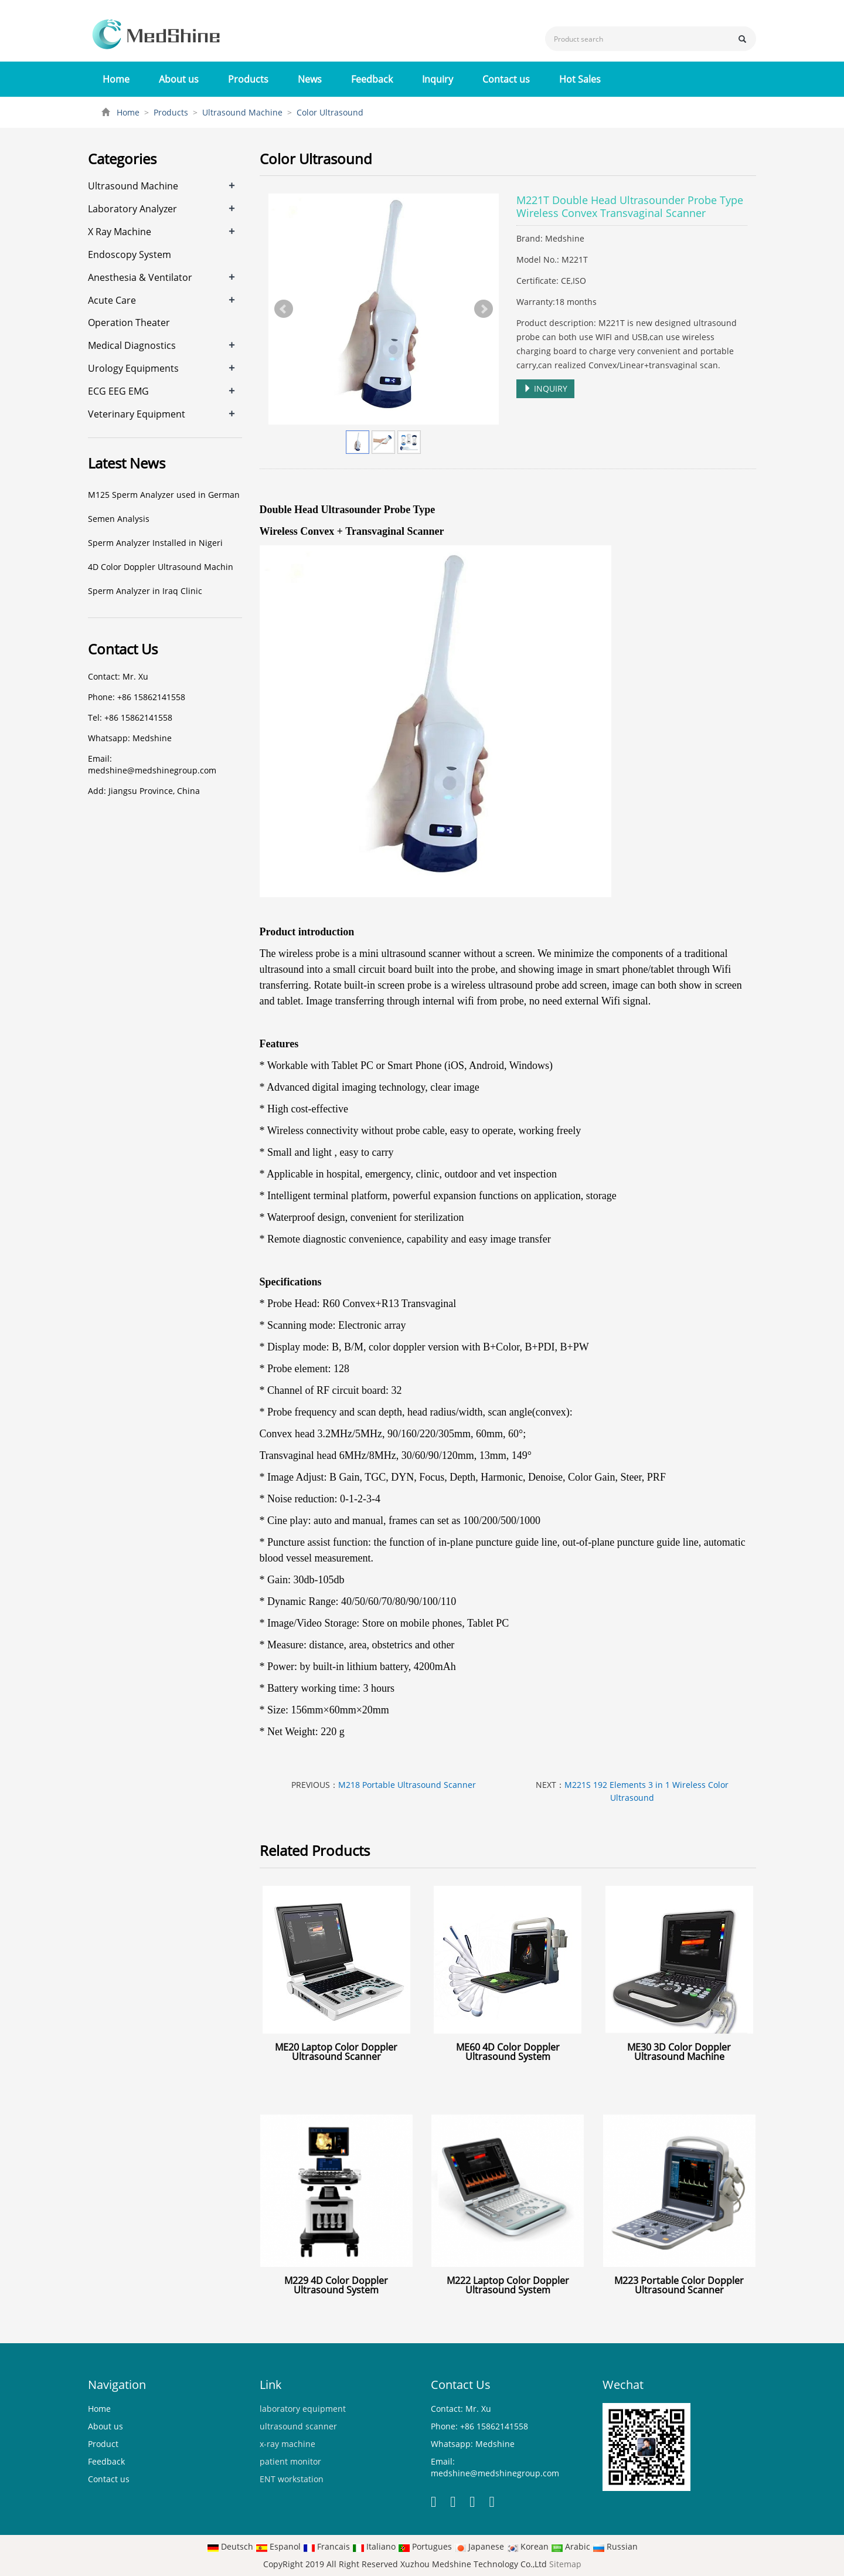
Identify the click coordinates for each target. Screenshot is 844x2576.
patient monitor (290, 2461)
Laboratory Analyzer (132, 208)
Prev (283, 309)
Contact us (506, 79)
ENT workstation (292, 2479)
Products (248, 79)
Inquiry (437, 79)
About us (179, 79)
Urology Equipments (133, 368)
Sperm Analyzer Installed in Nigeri (155, 542)
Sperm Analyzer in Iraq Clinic (145, 590)
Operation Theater (129, 322)
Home (116, 79)
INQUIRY (545, 388)
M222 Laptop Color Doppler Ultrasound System (508, 2285)
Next (483, 309)
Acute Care (112, 300)
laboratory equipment (303, 2408)
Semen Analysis (118, 518)
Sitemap (565, 2564)
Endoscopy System (129, 254)
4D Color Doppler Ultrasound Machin (160, 566)
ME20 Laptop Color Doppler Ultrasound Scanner (336, 2052)
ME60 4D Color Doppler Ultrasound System (508, 2052)
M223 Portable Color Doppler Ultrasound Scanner (679, 2285)
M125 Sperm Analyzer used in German (164, 494)
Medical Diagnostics (132, 345)
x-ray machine (287, 2443)
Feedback (372, 79)
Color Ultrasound (328, 112)
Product (103, 2443)
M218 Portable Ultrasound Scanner (407, 1784)
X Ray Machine (119, 231)
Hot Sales (580, 79)
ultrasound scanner (298, 2426)
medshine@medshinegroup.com (152, 770)
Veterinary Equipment (136, 414)
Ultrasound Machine (242, 112)
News (310, 79)
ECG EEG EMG (118, 391)
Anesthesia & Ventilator (140, 277)
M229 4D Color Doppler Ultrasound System (336, 2285)
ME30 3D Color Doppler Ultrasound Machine (679, 2052)
